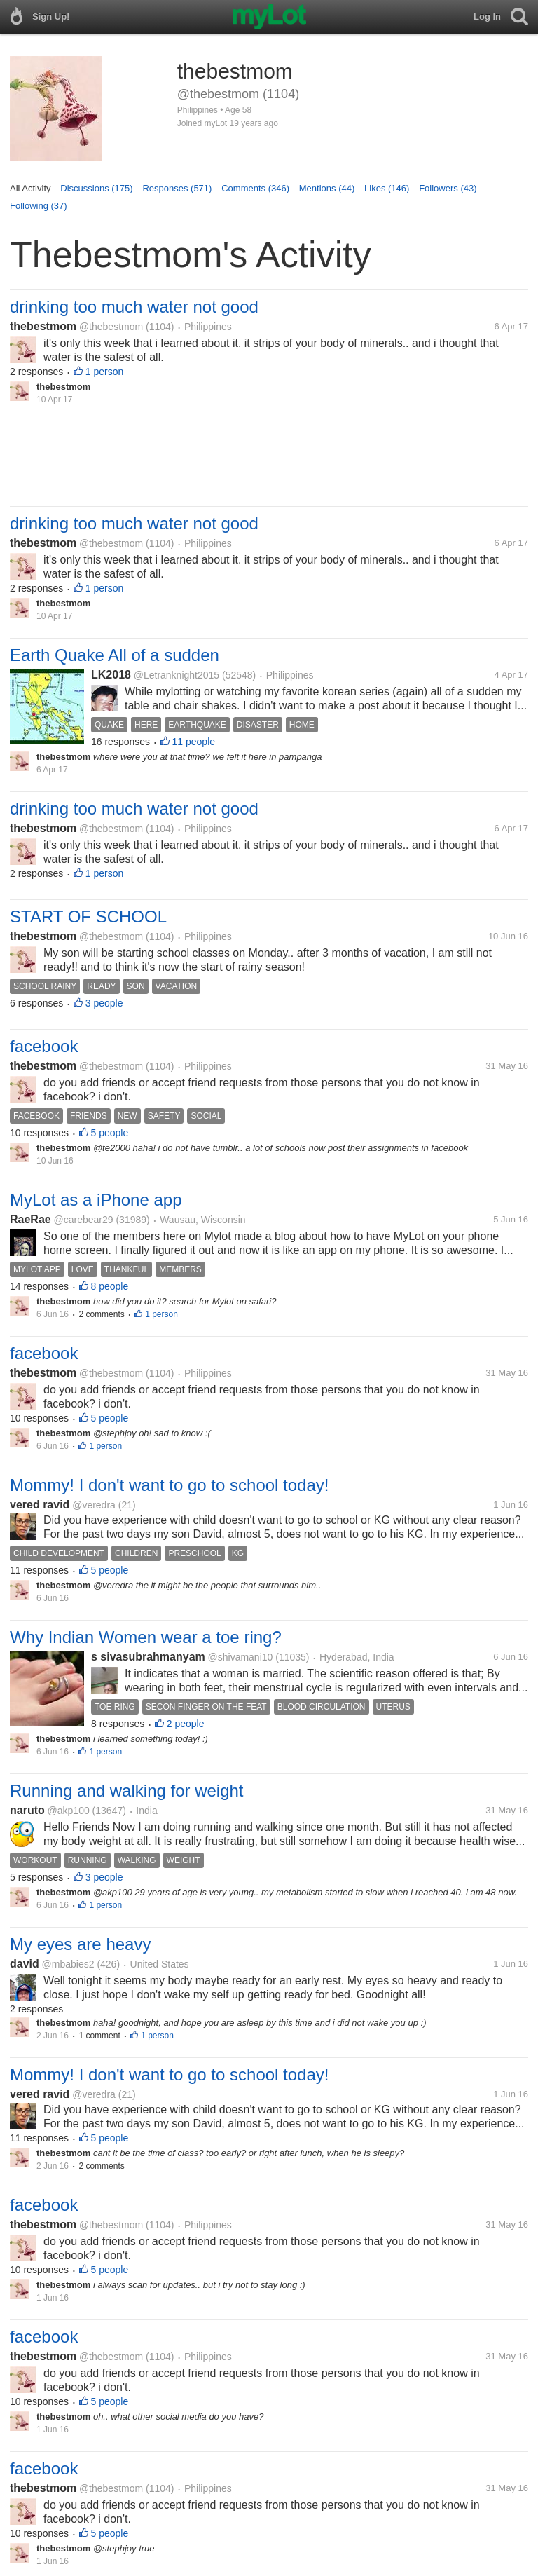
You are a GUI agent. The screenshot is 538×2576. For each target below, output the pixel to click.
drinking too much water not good (134, 306)
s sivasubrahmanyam (148, 1657)
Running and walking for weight (127, 1790)
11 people (194, 741)
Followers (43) (447, 188)
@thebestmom (111, 326)
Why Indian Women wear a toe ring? (146, 1637)
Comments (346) (255, 188)
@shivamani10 (240, 1657)
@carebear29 (83, 1219)
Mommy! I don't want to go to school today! (169, 1485)
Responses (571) (177, 188)
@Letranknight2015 (176, 675)
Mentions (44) (326, 188)
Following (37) (38, 205)
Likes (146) (386, 188)
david (24, 1964)
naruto (27, 1810)
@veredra (94, 1505)
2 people (186, 1723)
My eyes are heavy (80, 1944)
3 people (104, 1003)
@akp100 (69, 1810)
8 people (110, 1286)
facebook (44, 1046)
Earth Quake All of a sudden (114, 655)
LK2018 (111, 675)
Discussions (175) (96, 188)
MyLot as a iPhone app (96, 1199)
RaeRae (30, 1219)
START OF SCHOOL (88, 916)
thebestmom (43, 326)
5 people (110, 1132)
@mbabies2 (68, 1964)
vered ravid (39, 1505)
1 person (104, 371)
